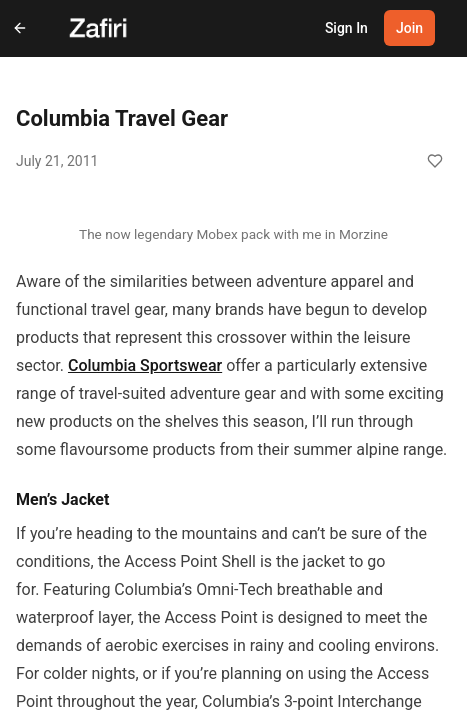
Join (409, 28)
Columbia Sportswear (145, 365)
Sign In (346, 28)
